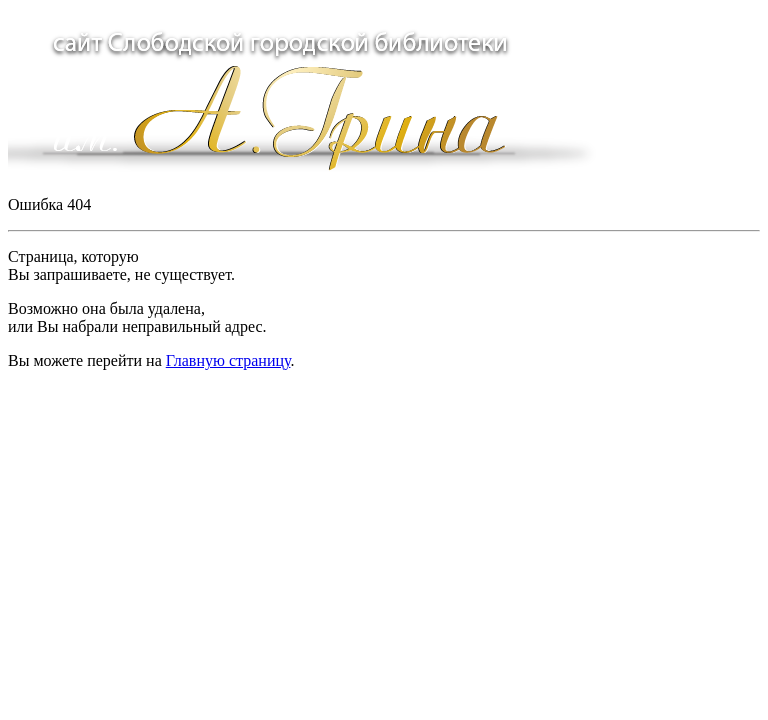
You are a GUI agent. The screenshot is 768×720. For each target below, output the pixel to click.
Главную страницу (228, 360)
